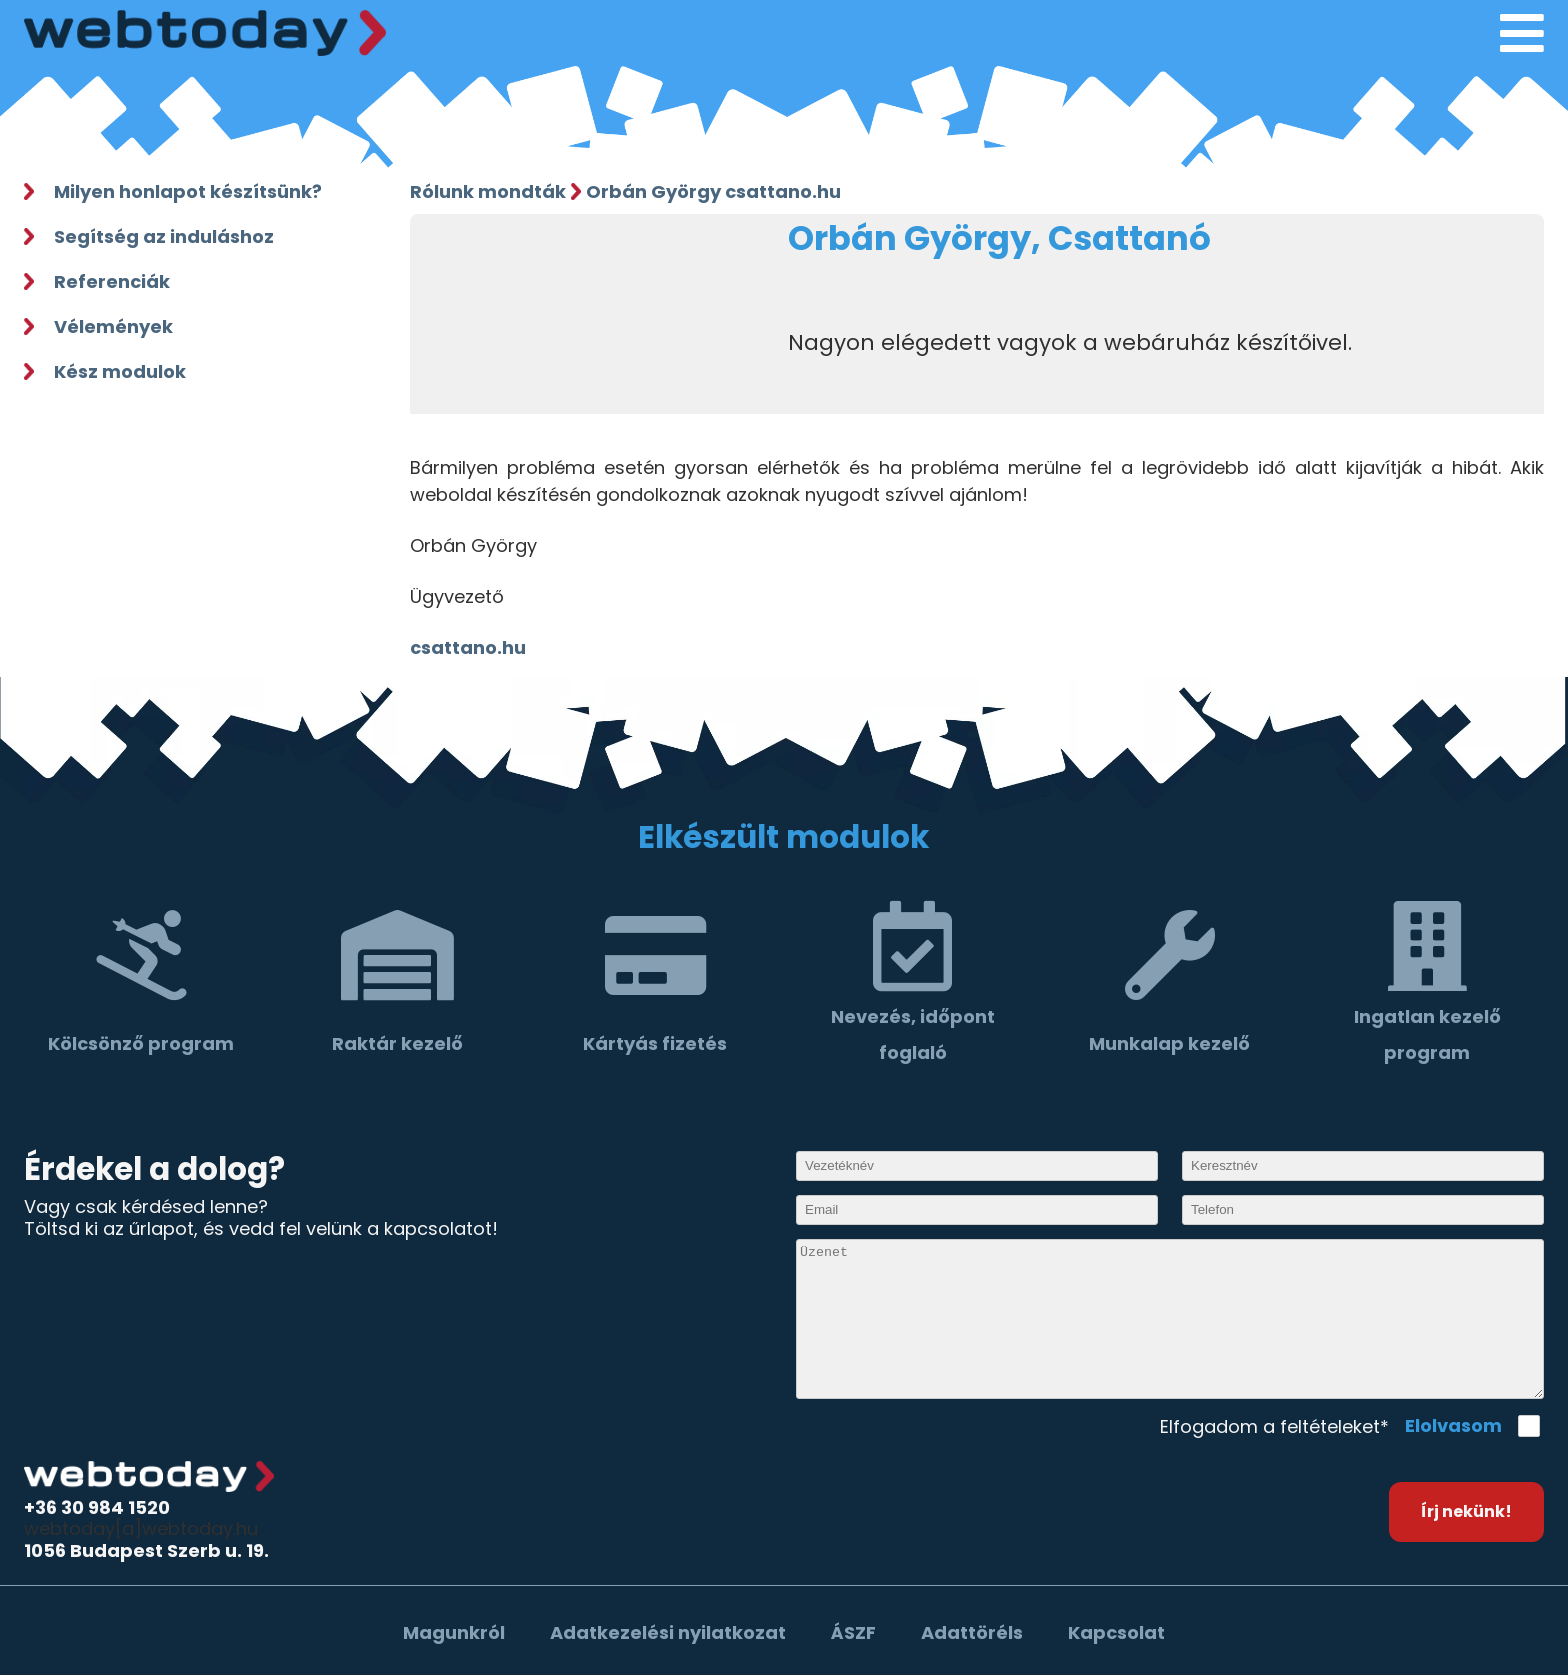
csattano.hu (468, 647)
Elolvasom (1453, 1426)
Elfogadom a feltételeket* (1274, 1426)
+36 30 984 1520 (97, 1507)
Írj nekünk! (1466, 1511)
